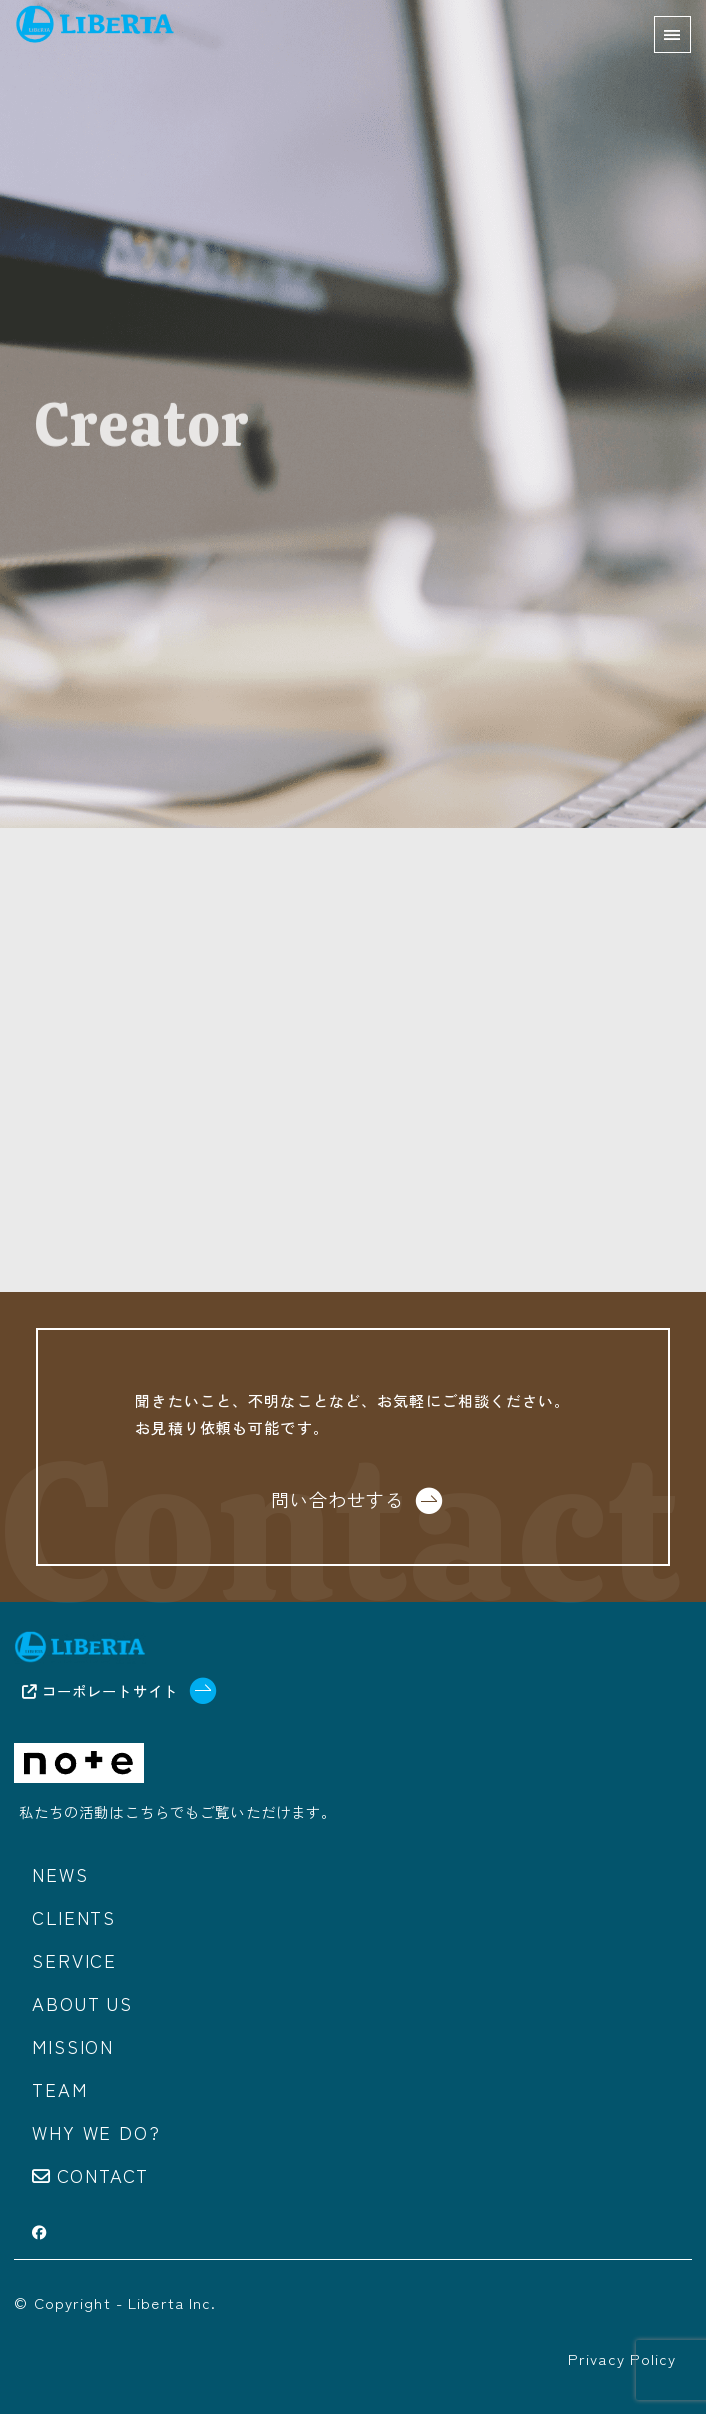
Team (59, 2089)
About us (82, 2003)
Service (74, 1960)
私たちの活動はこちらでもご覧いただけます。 (178, 1811)
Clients (74, 1917)
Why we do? (96, 2132)
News (60, 1874)
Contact (103, 2175)
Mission (73, 2046)
